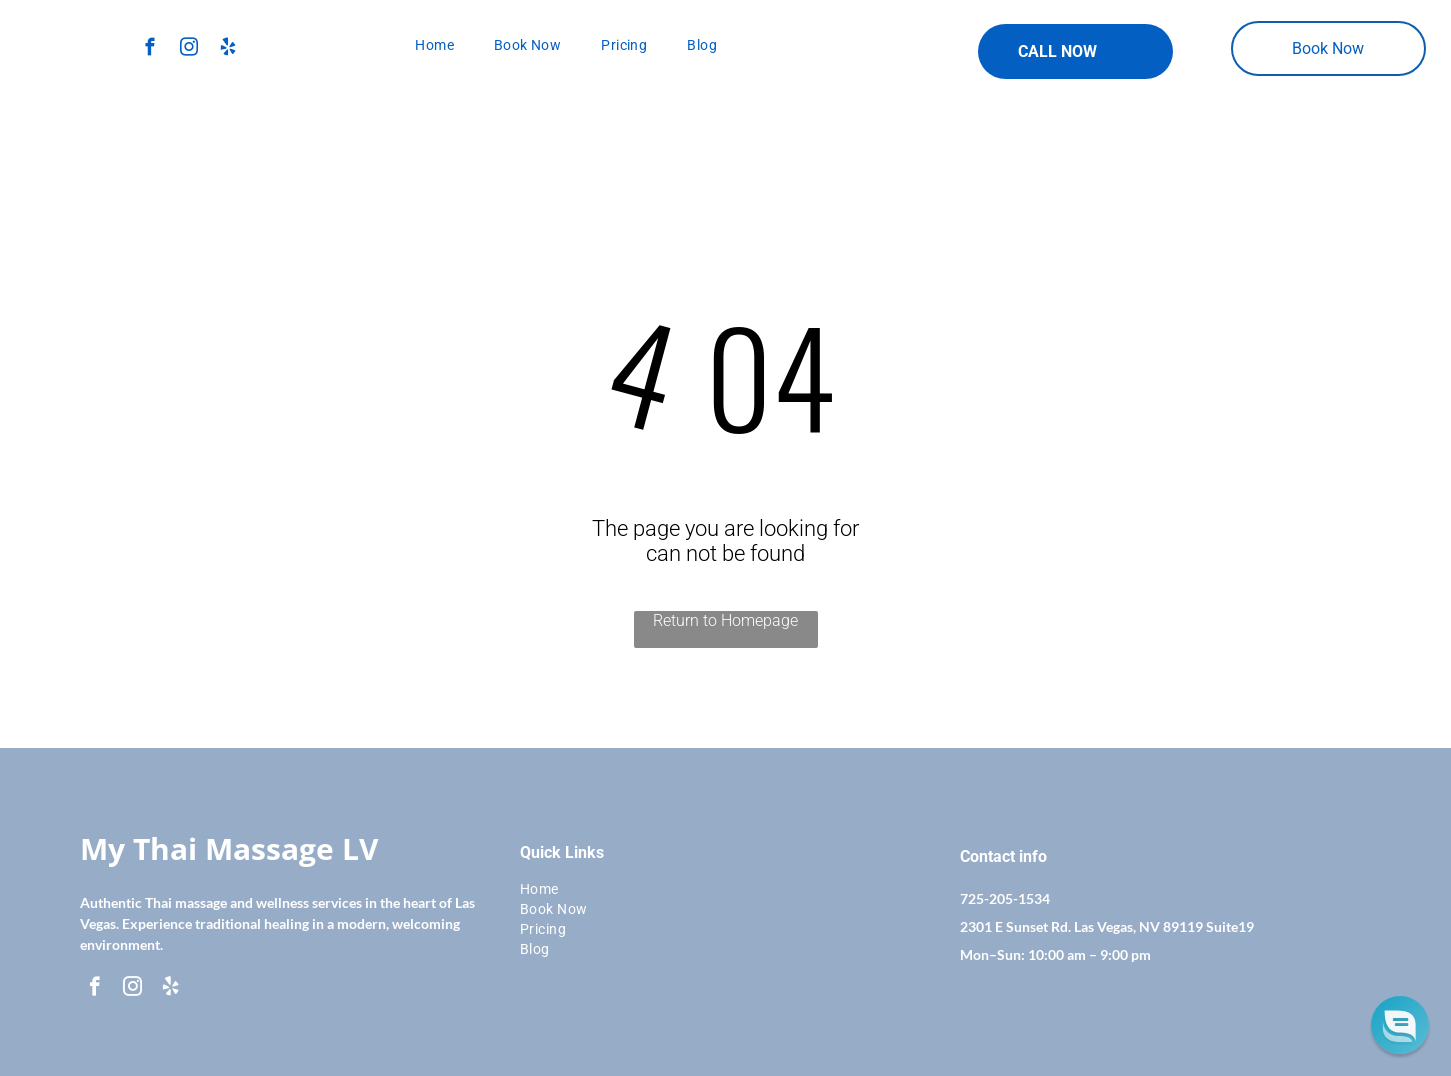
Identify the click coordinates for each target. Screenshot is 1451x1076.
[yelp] (227, 50)
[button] (1400, 1025)
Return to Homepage (725, 620)
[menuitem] (434, 45)
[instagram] (188, 50)
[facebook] (149, 50)
